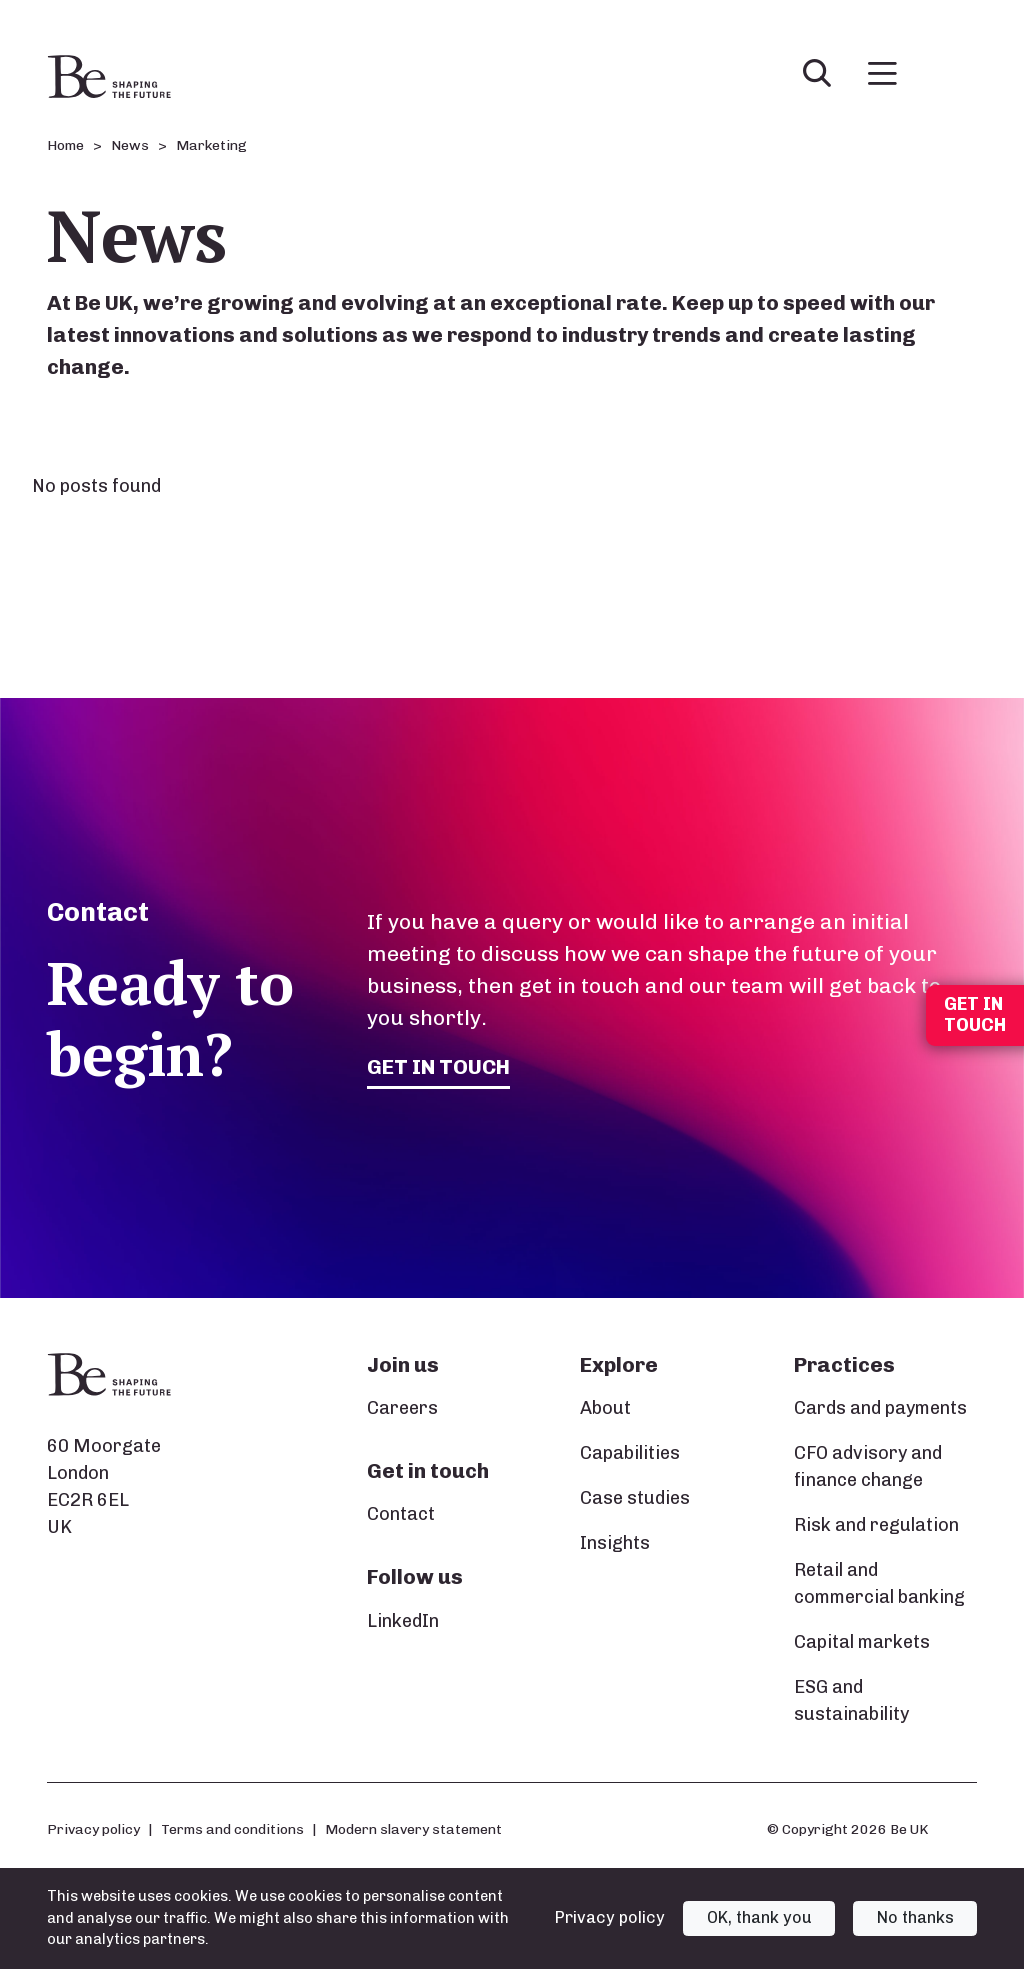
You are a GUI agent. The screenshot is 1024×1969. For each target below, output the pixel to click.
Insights (615, 1543)
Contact (401, 1514)
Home (65, 145)
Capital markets (862, 1642)
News (130, 145)
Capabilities (630, 1453)
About (605, 1408)
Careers (402, 1408)
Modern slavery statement (413, 1829)
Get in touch (438, 1066)
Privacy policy (93, 1829)
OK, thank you (759, 1917)
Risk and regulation (876, 1525)
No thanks (915, 1917)
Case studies (635, 1498)
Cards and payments (880, 1408)
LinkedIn (403, 1621)
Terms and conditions (232, 1829)
